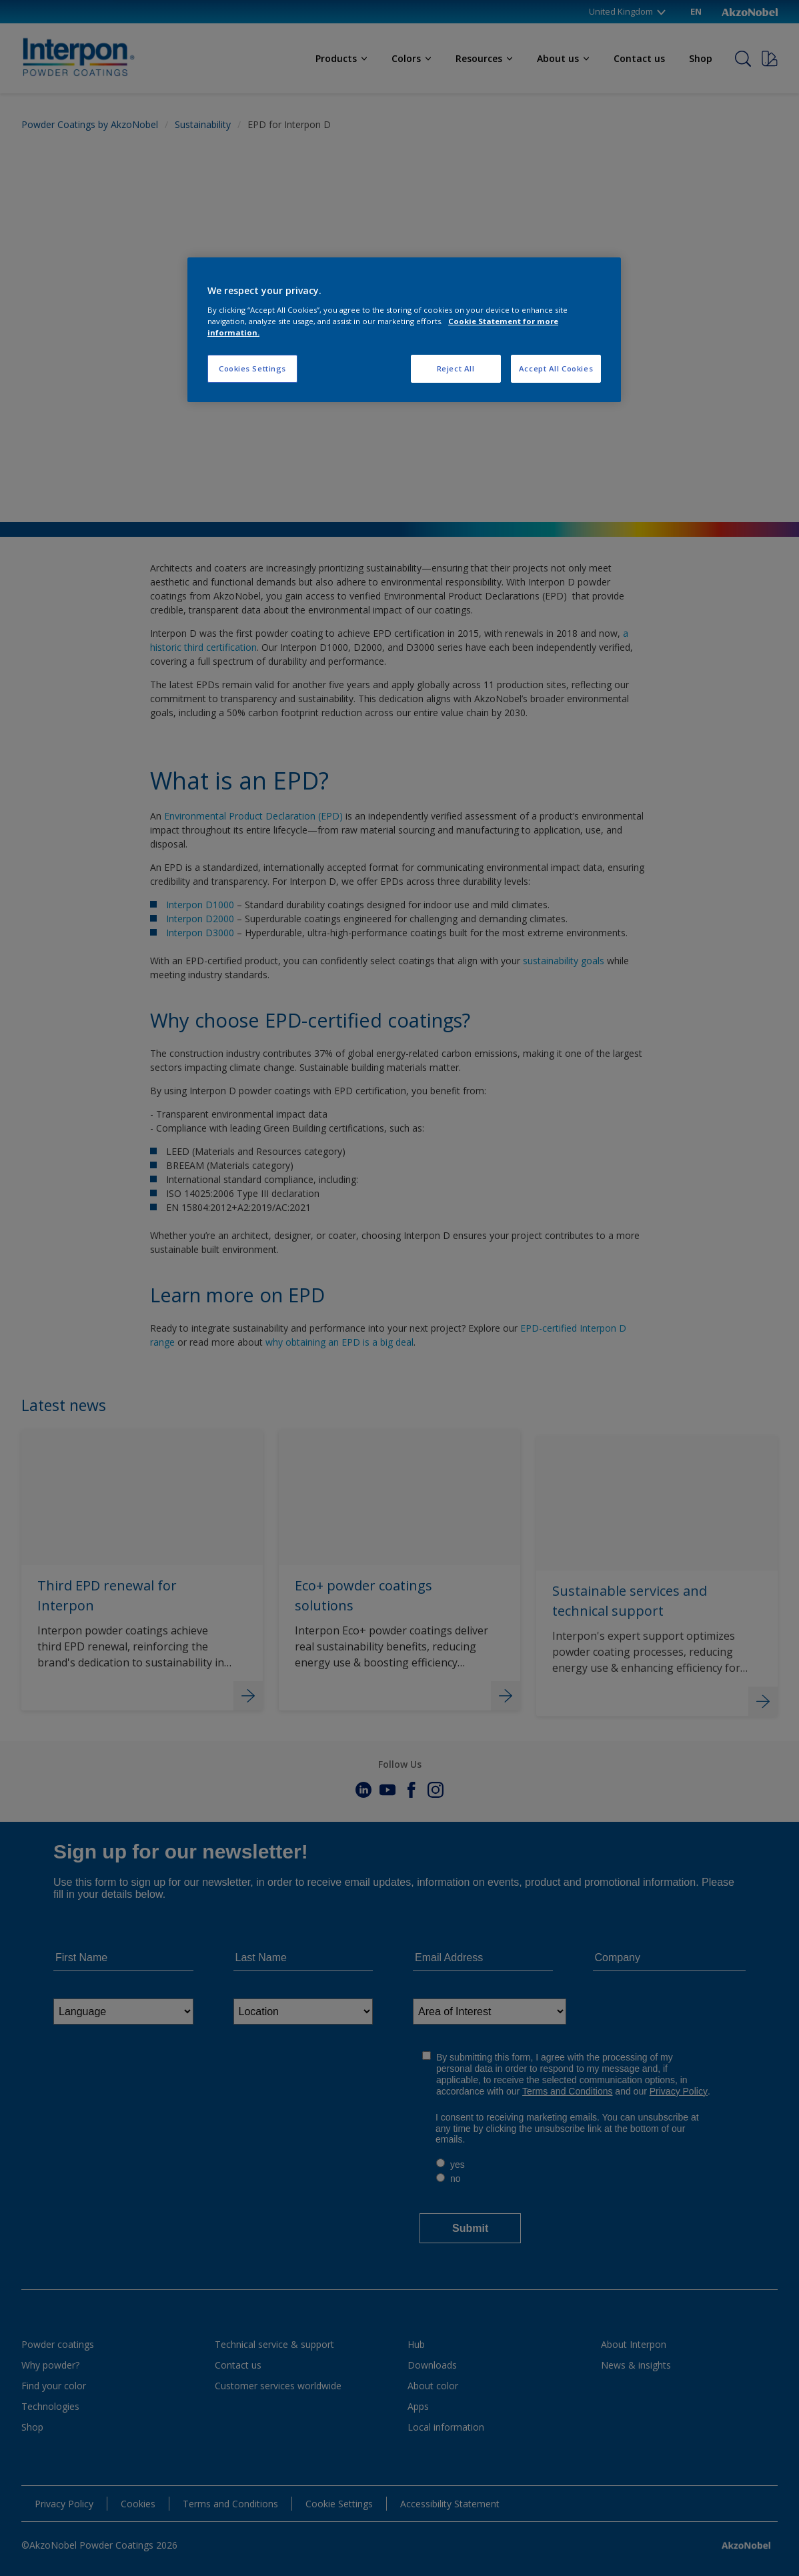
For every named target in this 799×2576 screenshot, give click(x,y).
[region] (404, 329)
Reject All (456, 368)
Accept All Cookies (556, 368)
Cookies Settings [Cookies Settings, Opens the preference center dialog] (252, 368)
